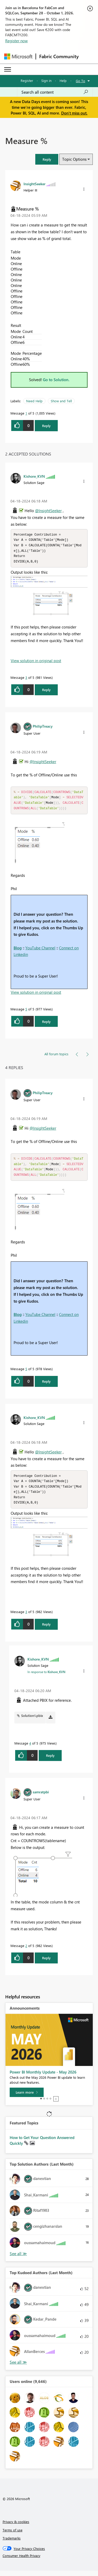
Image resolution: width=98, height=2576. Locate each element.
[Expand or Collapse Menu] (7, 69)
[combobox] (55, 92)
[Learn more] (27, 2097)
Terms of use (12, 2535)
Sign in (46, 80)
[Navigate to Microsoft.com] (18, 56)
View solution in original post (36, 662)
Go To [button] (80, 81)
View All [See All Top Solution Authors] (18, 2259)
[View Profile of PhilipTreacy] (43, 727)
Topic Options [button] (74, 159)
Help (63, 80)
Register (27, 80)
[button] (46, 159)
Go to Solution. (56, 379)
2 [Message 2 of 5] (26, 1951)
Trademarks (12, 2543)
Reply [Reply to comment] (46, 691)
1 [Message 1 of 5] (26, 413)
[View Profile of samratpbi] (41, 1797)
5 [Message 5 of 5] (26, 1011)
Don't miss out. (74, 113)
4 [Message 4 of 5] (30, 1748)
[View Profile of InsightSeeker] (34, 183)
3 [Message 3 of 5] (26, 679)
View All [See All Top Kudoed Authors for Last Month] (18, 2367)
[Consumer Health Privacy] (49, 2560)
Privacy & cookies (16, 2527)
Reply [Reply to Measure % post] (46, 425)
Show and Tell (61, 401)
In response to (46, 1677)
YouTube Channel (40, 950)
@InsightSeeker (48, 510)
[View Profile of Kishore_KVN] (34, 476)
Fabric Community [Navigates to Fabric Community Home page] (59, 56)
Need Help (34, 401)
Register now (16, 40)
